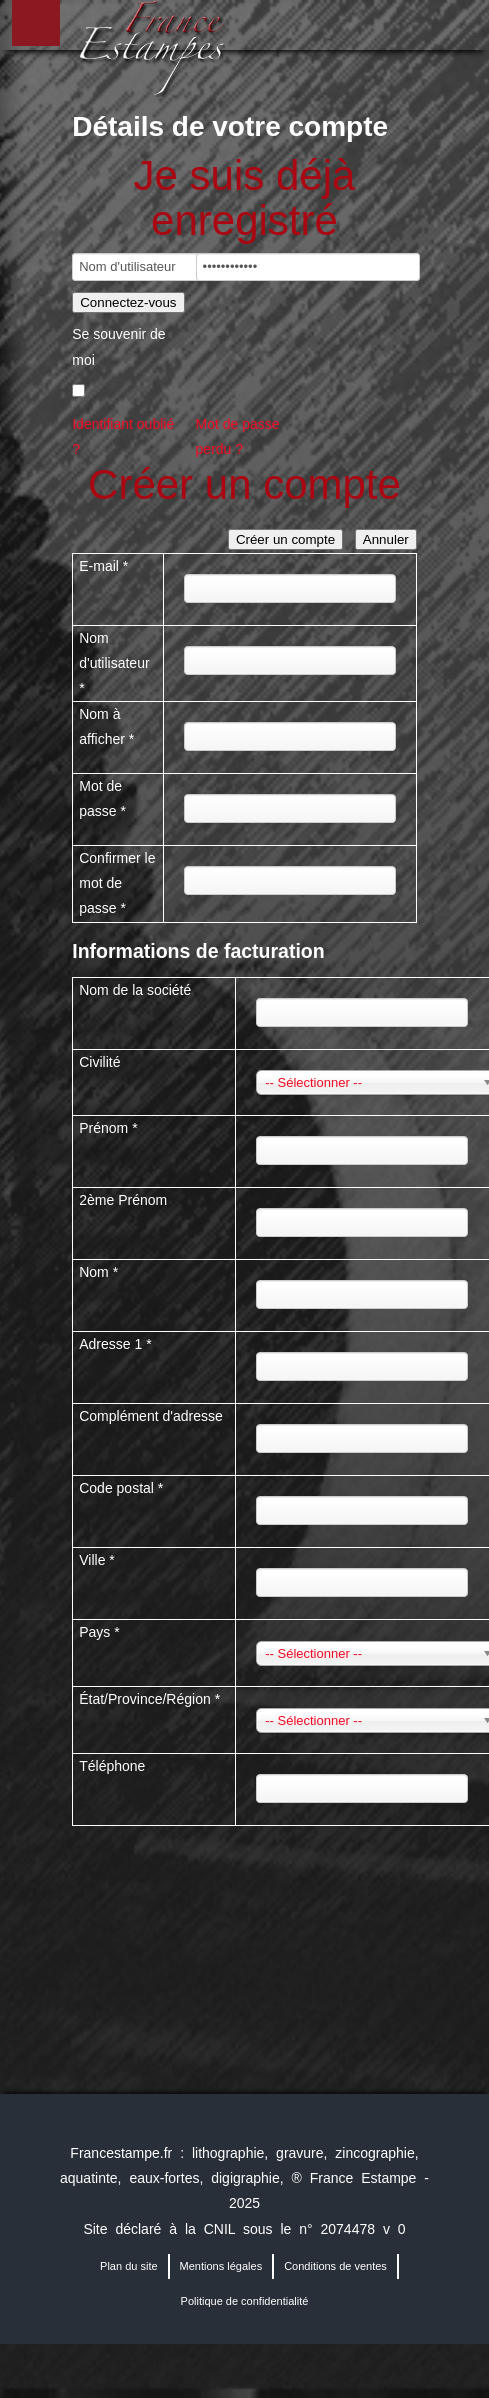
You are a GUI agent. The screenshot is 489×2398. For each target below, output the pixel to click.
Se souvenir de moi (118, 346)
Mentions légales (221, 2266)
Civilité (99, 1062)
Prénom (108, 1128)
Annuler (386, 539)
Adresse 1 (115, 1344)
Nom (98, 1272)
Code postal (121, 1488)
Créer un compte (285, 539)
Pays (99, 1632)
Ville (97, 1560)
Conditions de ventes (335, 2266)
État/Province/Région (149, 1699)
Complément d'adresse (151, 1416)
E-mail (103, 566)
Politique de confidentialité (245, 2301)
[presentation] (224, 1882)
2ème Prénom (123, 1200)
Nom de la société (135, 990)
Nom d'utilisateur (114, 663)
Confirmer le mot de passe (117, 883)
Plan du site (128, 2266)
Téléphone (112, 1766)
